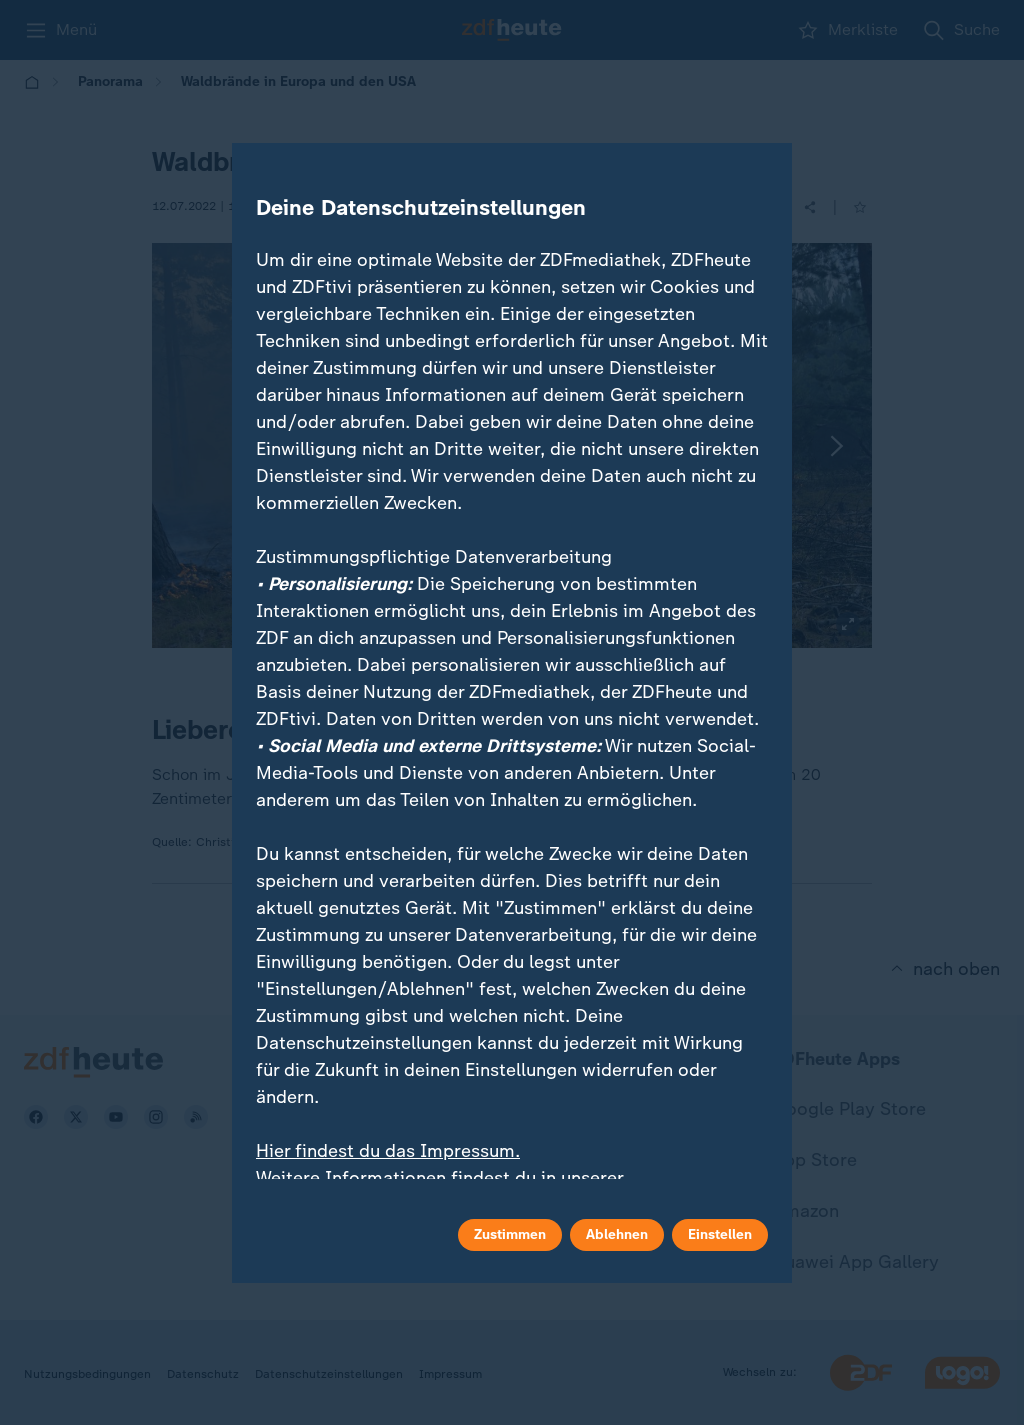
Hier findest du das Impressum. (388, 1151)
